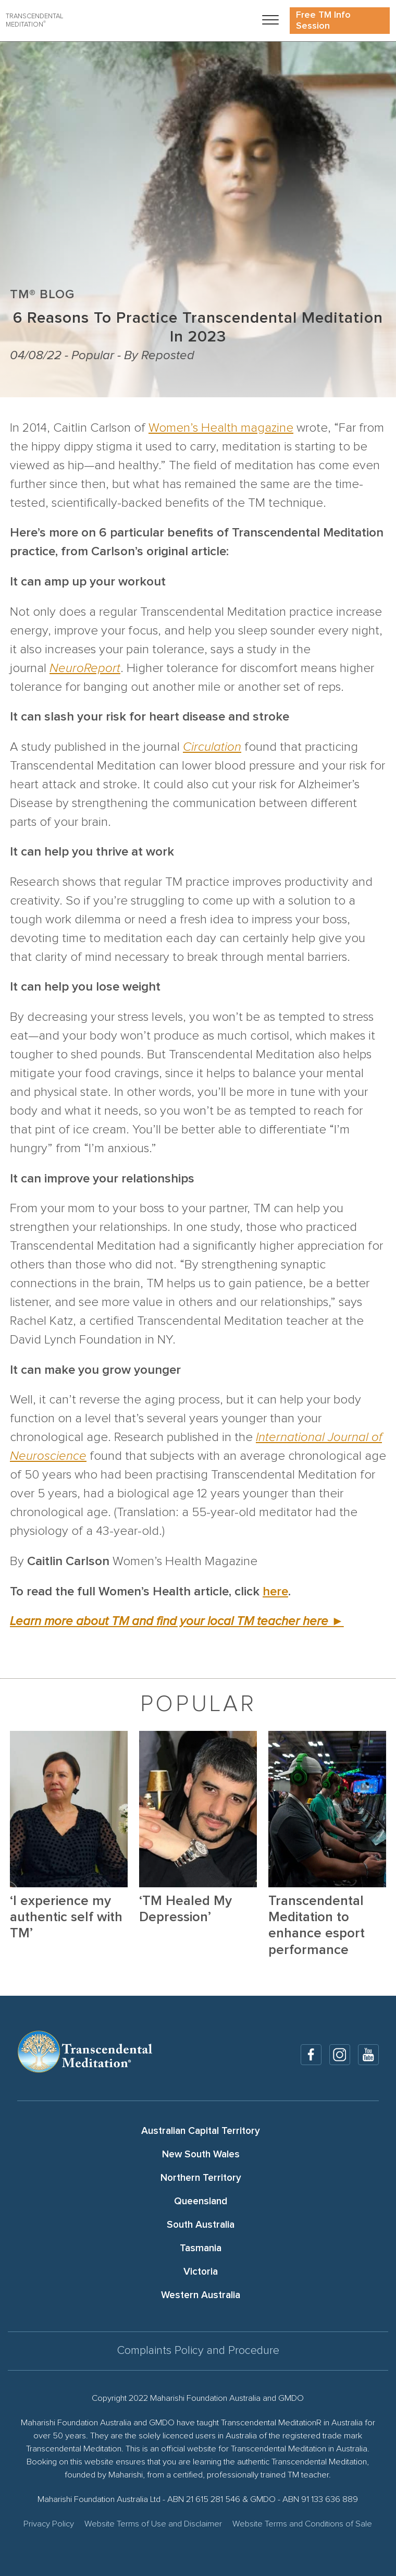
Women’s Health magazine (220, 428)
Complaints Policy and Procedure (198, 2351)
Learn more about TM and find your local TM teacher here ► (177, 1621)
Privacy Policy (48, 2524)
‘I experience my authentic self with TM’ (66, 1917)
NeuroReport (84, 668)
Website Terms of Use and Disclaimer (153, 2524)
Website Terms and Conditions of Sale (302, 2524)
